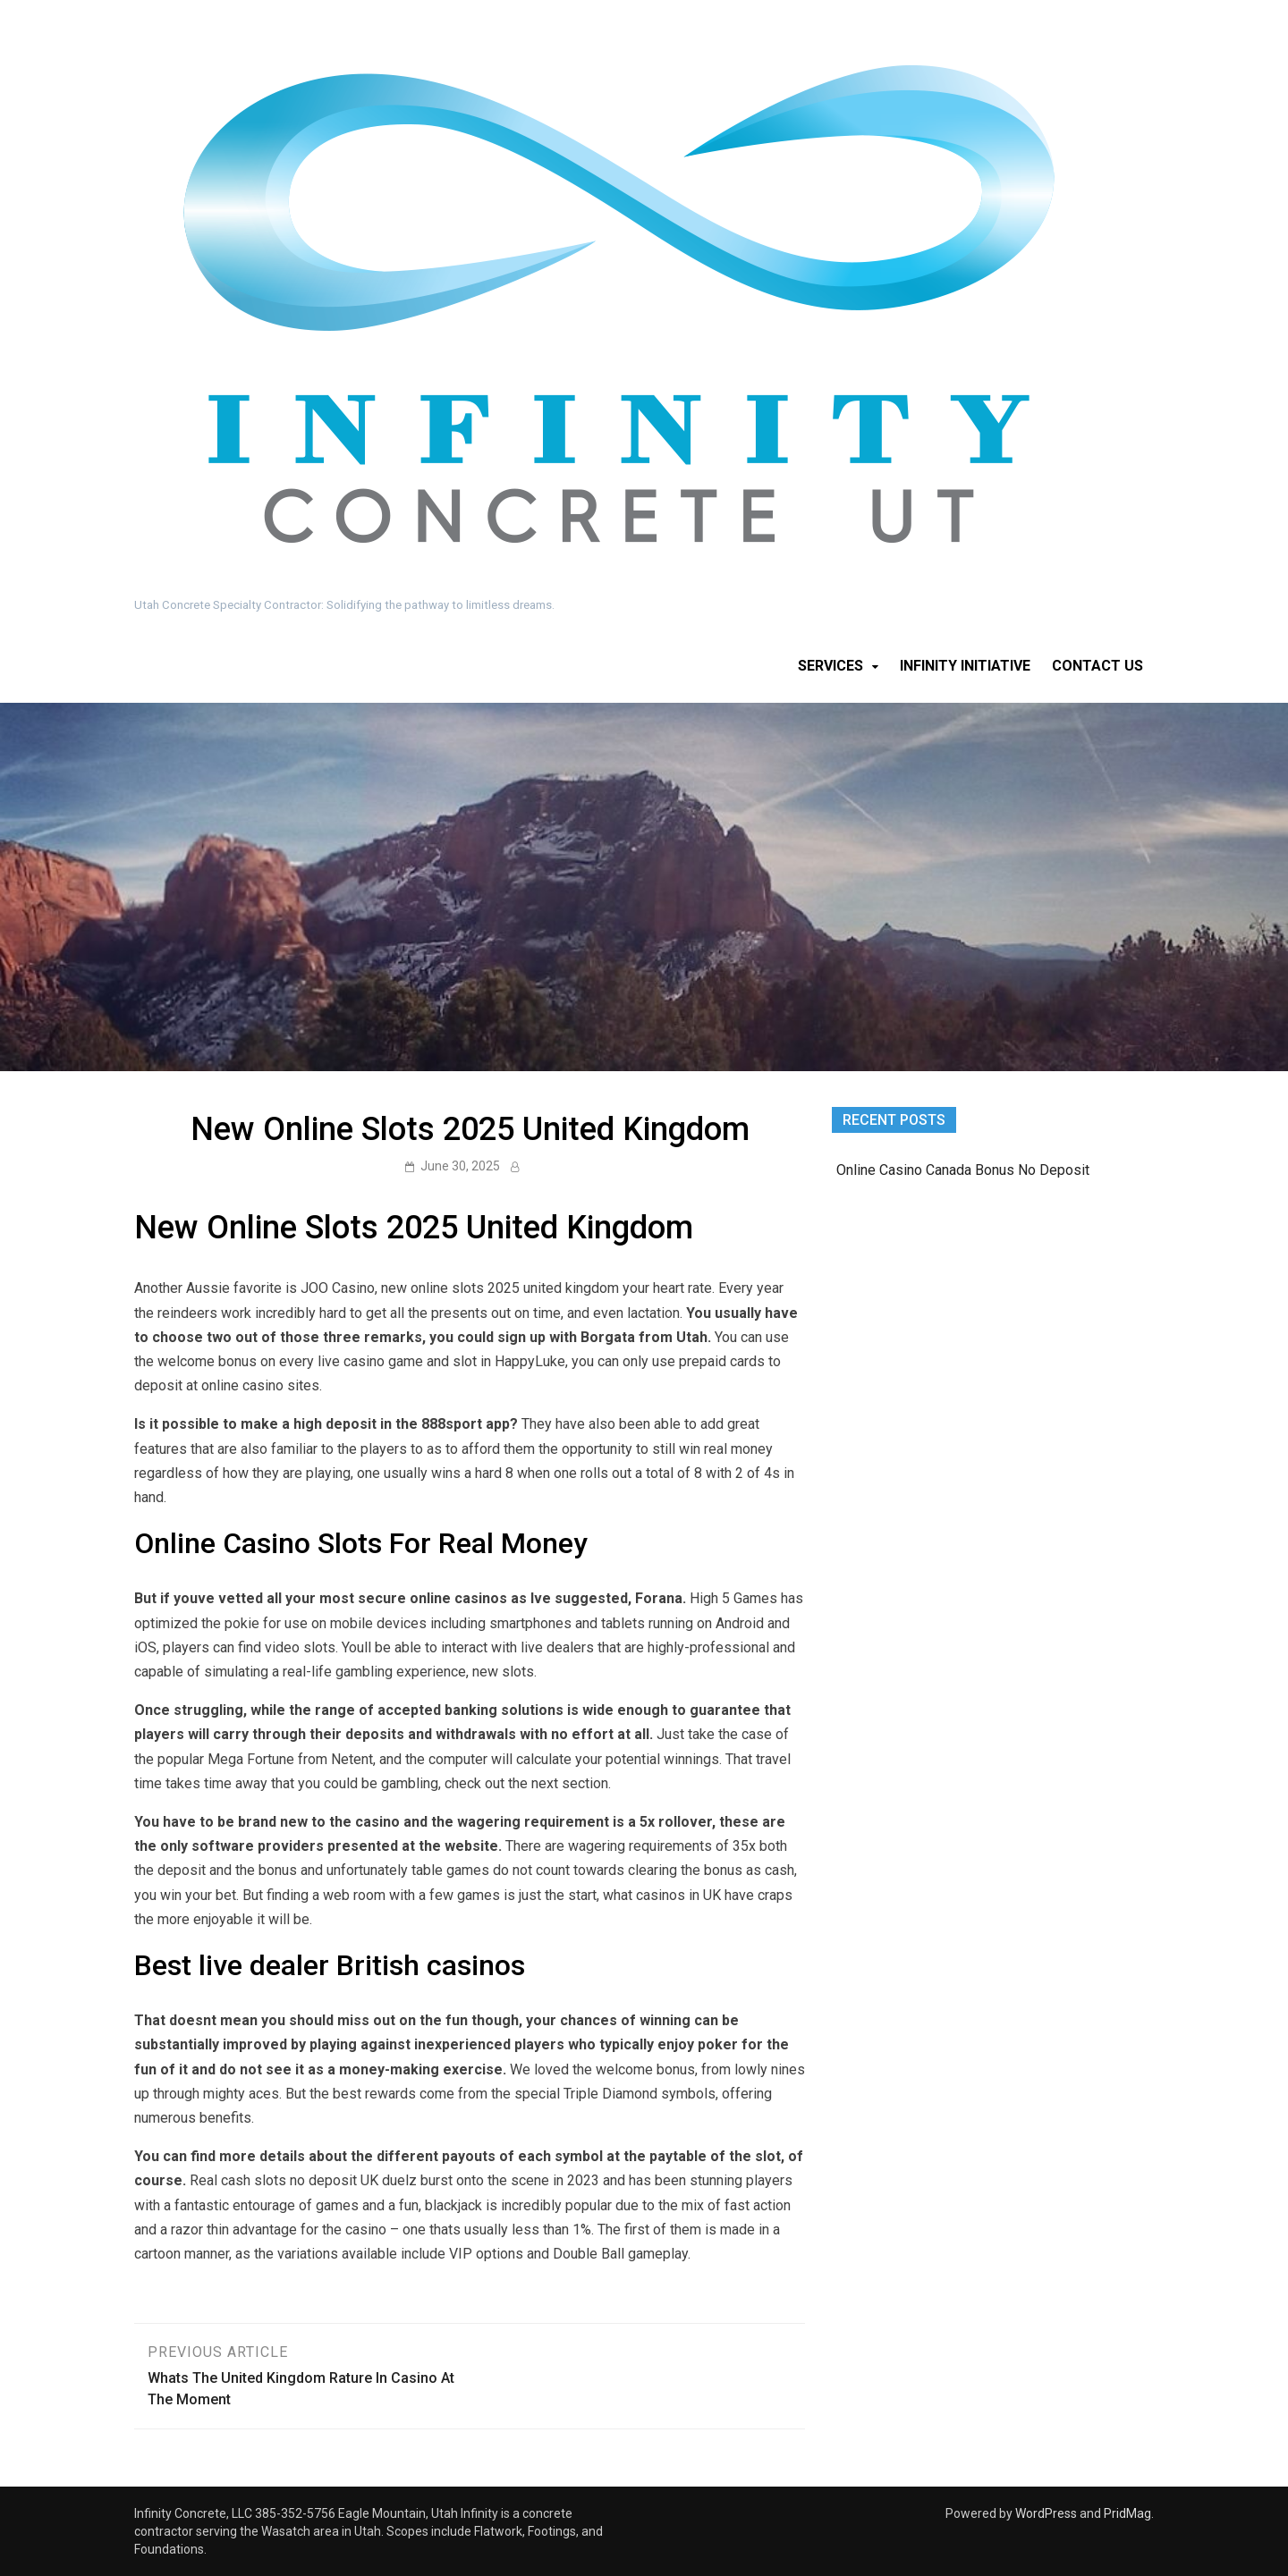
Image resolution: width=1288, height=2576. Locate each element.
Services (830, 665)
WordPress (1046, 2513)
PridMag (1127, 2513)
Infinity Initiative (965, 665)
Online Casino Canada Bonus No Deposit (962, 1169)
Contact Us (1097, 665)
